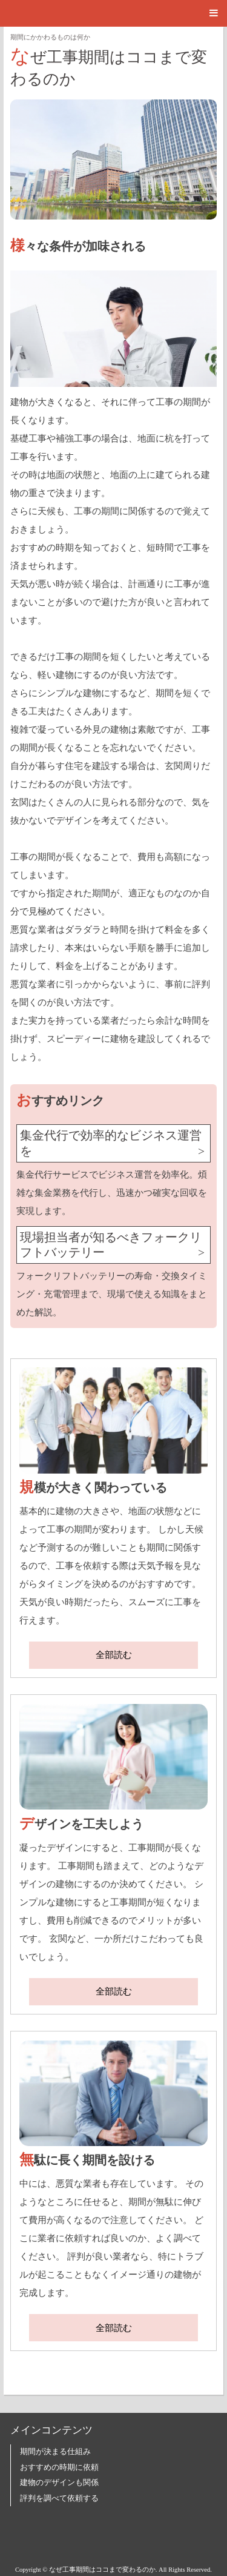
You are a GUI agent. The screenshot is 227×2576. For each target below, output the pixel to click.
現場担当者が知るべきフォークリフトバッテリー (111, 1245)
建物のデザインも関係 (59, 2482)
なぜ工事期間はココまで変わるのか (108, 66)
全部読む (114, 1655)
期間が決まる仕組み (55, 2451)
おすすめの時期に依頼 (59, 2467)
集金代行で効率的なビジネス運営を (111, 1143)
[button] (113, 13)
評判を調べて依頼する (59, 2498)
